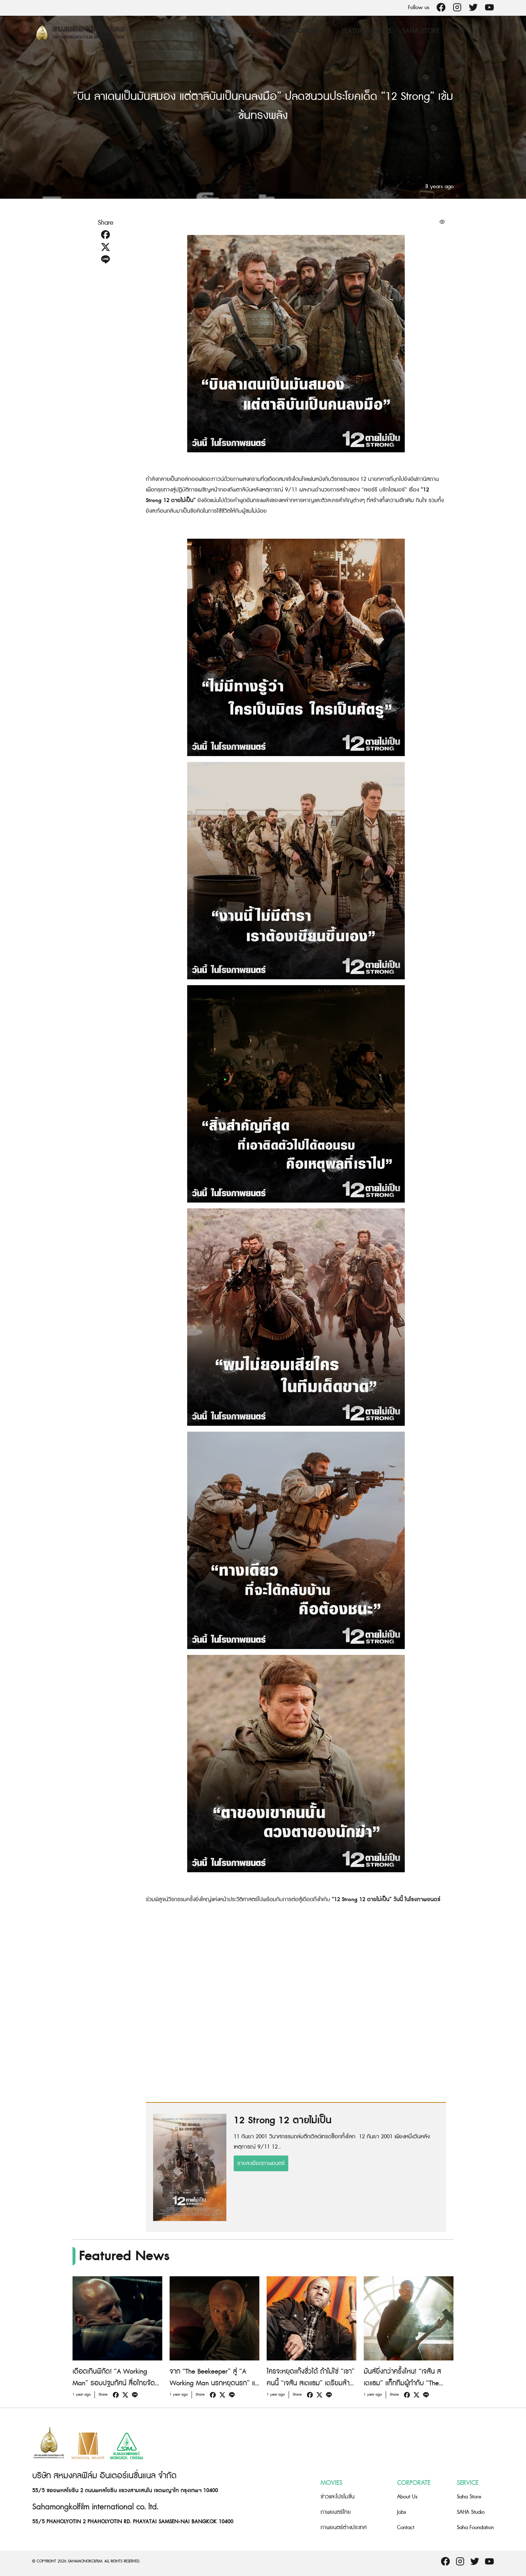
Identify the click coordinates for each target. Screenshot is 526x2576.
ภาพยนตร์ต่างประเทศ (344, 2527)
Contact (405, 2527)
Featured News (366, 31)
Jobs (457, 31)
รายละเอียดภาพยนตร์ (261, 2163)
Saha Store (421, 31)
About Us (407, 2497)
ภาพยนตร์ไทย (336, 2512)
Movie (258, 31)
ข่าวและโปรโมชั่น (338, 2497)
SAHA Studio (471, 2512)
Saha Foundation (475, 2527)
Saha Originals (304, 31)
